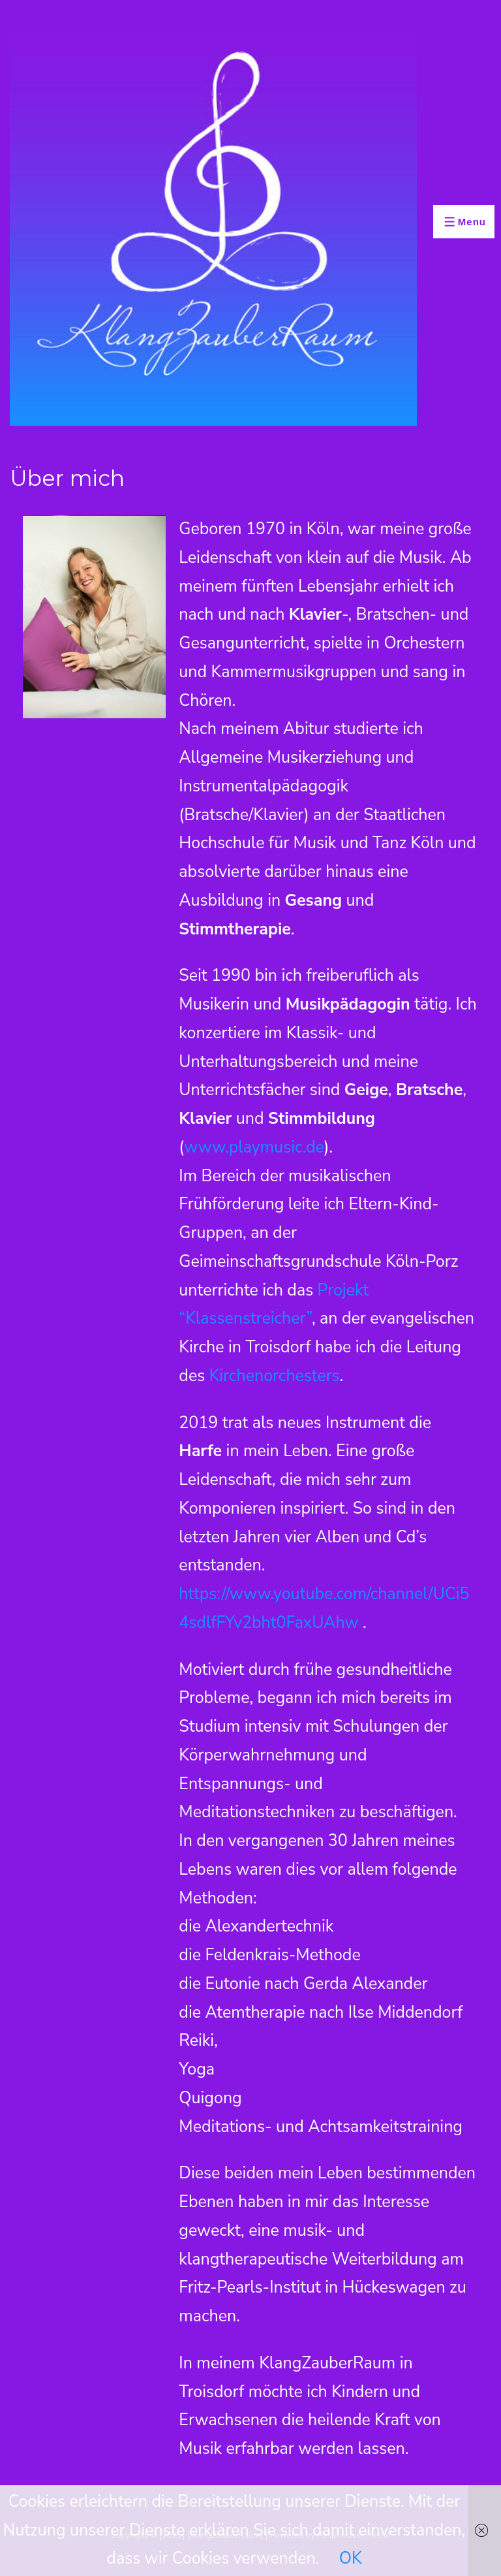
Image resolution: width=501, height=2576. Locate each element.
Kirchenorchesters (274, 1376)
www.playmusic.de (254, 1147)
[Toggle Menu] (463, 221)
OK (350, 2558)
